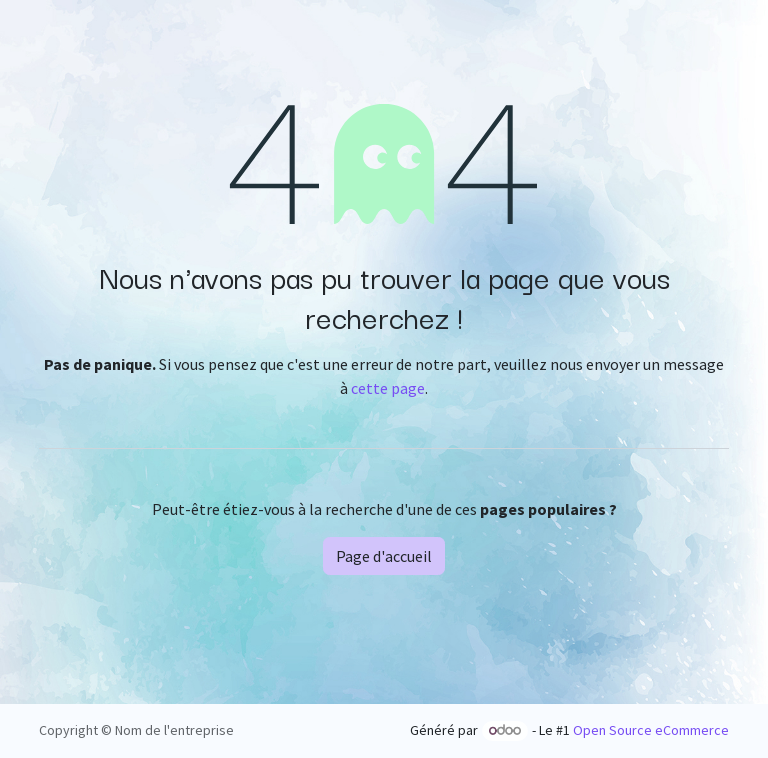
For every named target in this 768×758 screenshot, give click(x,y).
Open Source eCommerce (651, 730)
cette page (388, 388)
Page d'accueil (384, 556)
